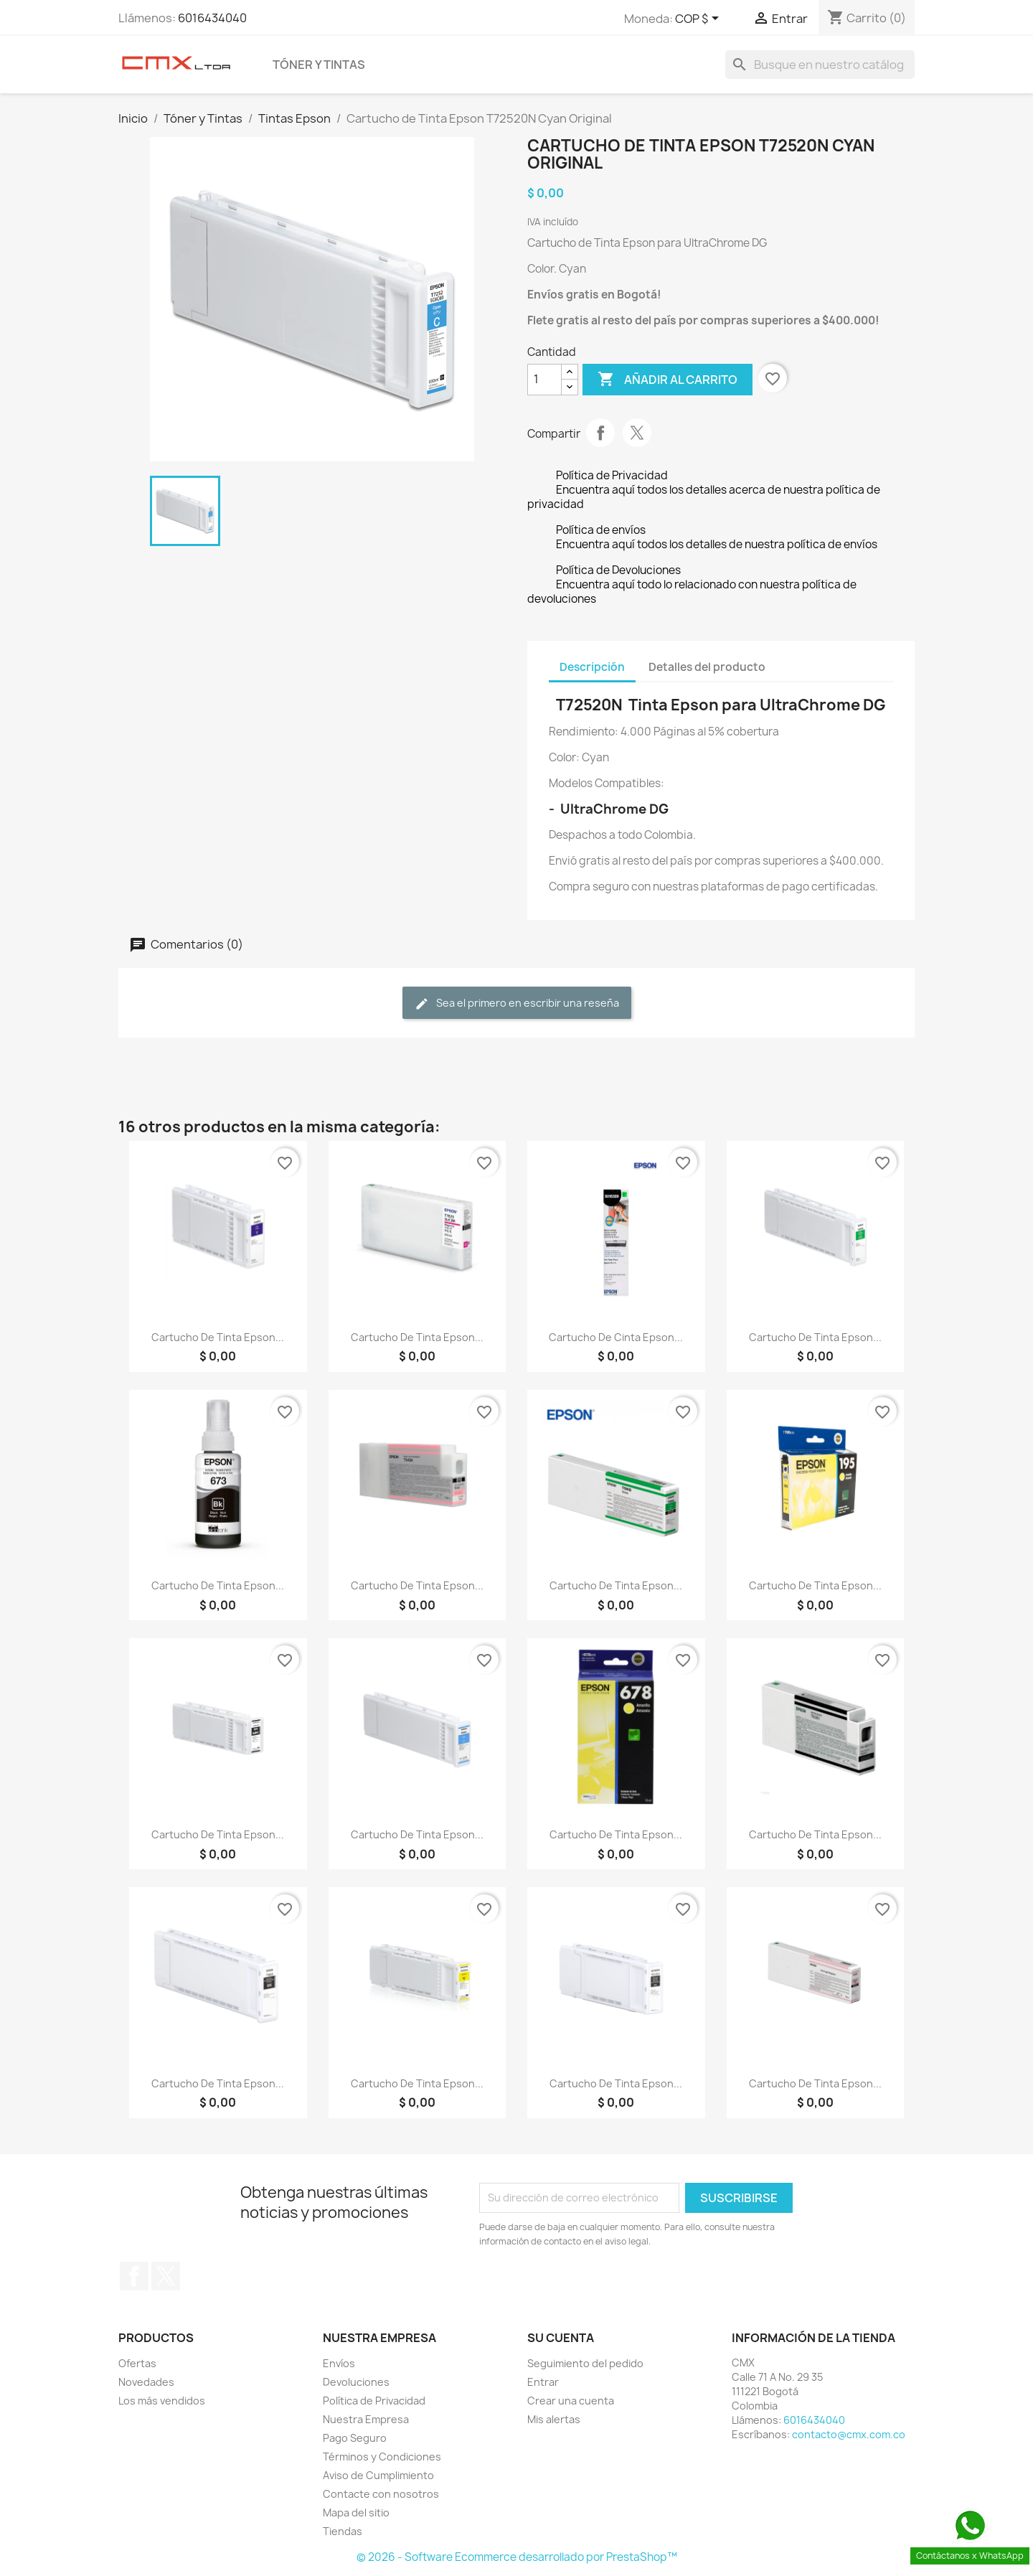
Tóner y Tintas (319, 64)
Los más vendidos (161, 2400)
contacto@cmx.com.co (848, 2434)
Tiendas (342, 2531)
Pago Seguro (355, 2438)
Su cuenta (560, 2338)
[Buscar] (820, 64)
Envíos (339, 2363)
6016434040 (212, 18)
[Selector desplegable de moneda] (699, 19)
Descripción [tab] (592, 666)
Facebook (134, 2276)
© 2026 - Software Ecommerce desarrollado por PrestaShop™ (517, 2557)
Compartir (600, 432)
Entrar (543, 2382)
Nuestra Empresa (366, 2419)
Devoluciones (356, 2382)
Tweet (637, 432)
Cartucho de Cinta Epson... (616, 1337)
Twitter (165, 2276)
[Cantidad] (544, 379)
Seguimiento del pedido (585, 2363)
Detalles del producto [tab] (706, 666)
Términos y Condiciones (382, 2456)
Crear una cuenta (570, 2400)
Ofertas (137, 2363)
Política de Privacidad (374, 2400)
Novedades (146, 2382)
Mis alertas (553, 2419)
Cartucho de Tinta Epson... (217, 1337)
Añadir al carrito (667, 379)
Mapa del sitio (356, 2512)
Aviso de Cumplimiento (378, 2475)
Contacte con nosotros (381, 2494)
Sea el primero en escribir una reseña (517, 1003)
